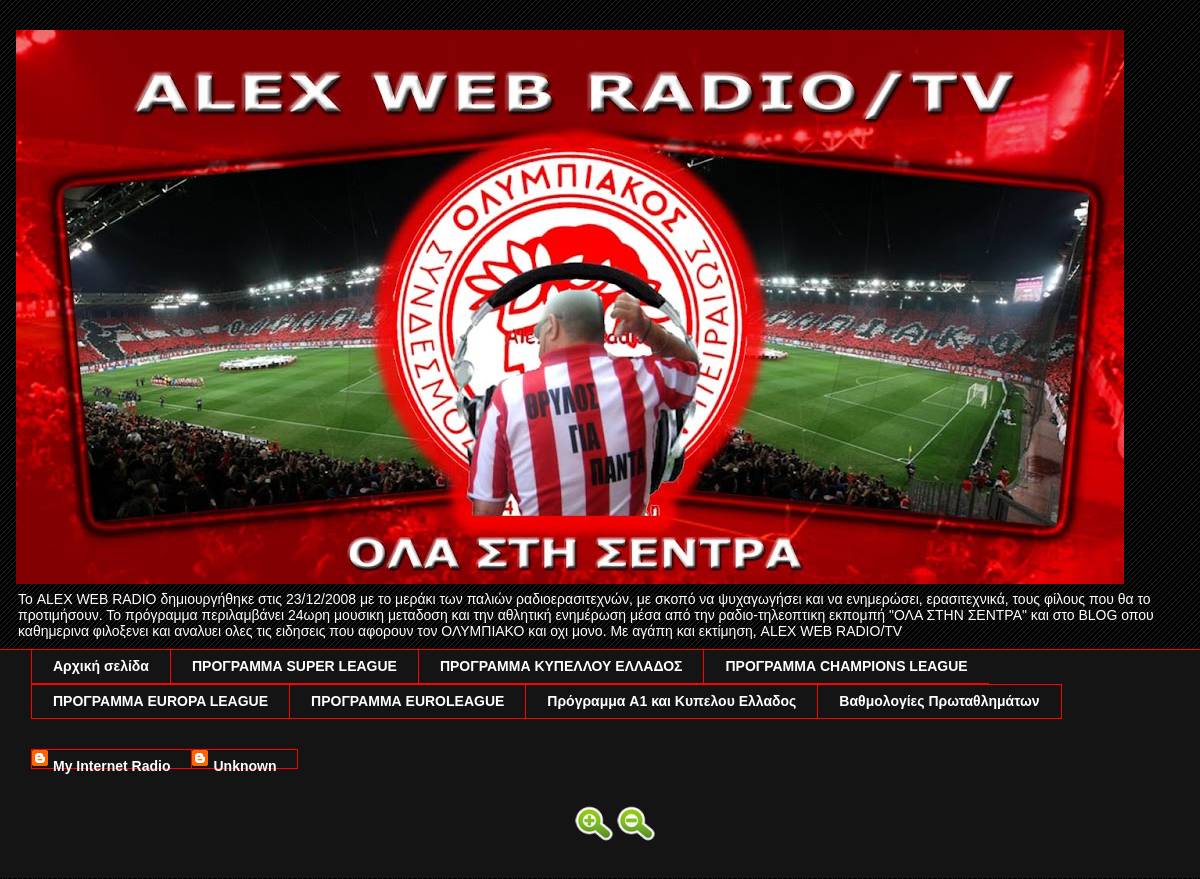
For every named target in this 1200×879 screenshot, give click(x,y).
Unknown (244, 763)
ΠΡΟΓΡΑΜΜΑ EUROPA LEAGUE (160, 701)
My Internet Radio (111, 763)
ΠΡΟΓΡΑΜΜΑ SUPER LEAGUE (294, 666)
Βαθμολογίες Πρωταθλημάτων (939, 701)
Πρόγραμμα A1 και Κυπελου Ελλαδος (671, 701)
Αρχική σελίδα (101, 666)
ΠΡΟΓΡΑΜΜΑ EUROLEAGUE (407, 701)
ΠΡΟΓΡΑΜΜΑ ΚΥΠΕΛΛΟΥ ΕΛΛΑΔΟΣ (561, 666)
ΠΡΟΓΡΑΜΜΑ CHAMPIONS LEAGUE (846, 666)
